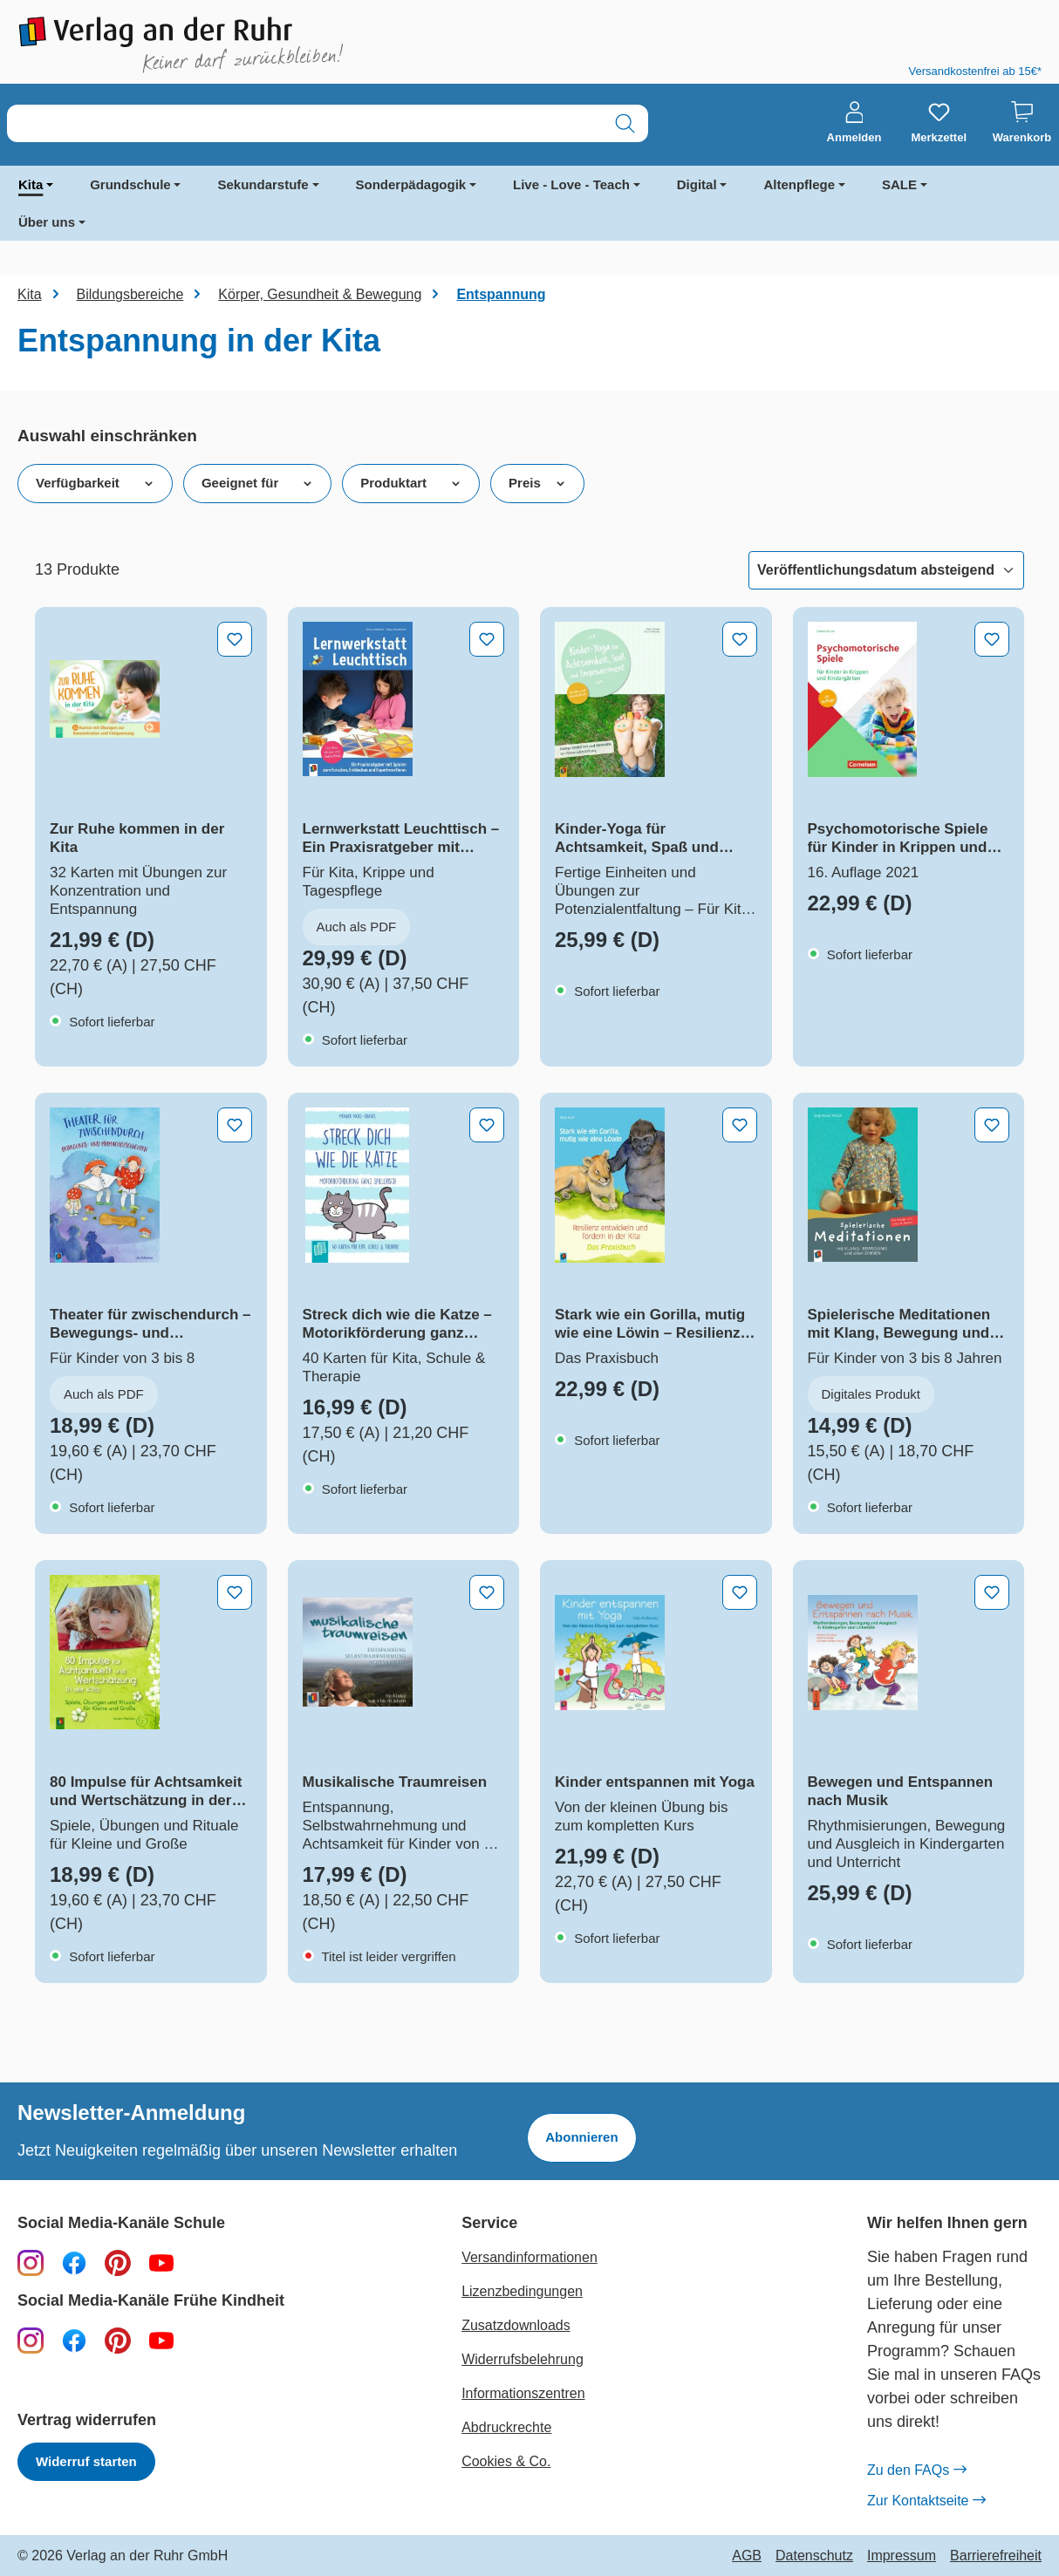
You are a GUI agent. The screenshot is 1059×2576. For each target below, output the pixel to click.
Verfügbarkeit (95, 483)
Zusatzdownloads (515, 2325)
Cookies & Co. (505, 2461)
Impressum (901, 2556)
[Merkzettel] (938, 123)
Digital (697, 184)
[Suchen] (625, 123)
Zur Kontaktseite (926, 2501)
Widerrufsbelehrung (522, 2359)
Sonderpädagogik (411, 184)
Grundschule (130, 184)
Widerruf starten (86, 2461)
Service (489, 2223)
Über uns (46, 222)
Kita (30, 184)
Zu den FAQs (916, 2470)
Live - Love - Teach (571, 184)
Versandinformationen (529, 2257)
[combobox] (305, 123)
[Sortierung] (886, 570)
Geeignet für (257, 483)
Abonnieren (581, 2137)
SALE (899, 184)
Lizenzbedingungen (522, 2291)
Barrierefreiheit (996, 2556)
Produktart (410, 483)
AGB (747, 2556)
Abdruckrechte (506, 2427)
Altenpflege (799, 184)
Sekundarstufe (262, 184)
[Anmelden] (854, 123)
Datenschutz (814, 2556)
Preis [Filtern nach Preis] (537, 483)
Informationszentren (522, 2393)
